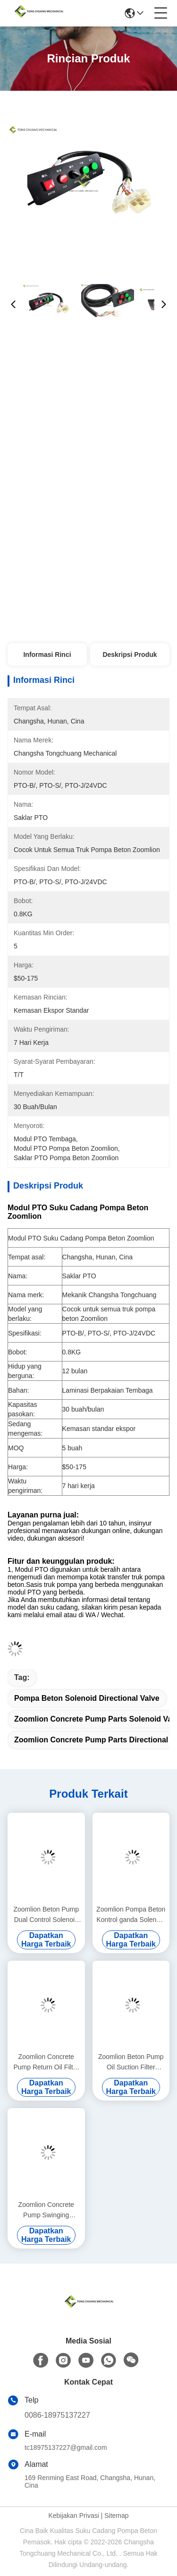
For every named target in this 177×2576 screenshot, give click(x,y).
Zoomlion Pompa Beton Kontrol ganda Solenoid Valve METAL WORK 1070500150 (130, 1915)
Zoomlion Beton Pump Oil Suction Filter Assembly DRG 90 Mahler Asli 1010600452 (131, 2062)
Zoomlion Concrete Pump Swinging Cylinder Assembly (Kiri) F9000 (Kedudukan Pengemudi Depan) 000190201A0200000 (46, 2210)
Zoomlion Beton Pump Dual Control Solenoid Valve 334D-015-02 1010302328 (46, 1915)
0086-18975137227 (57, 2415)
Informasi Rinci (47, 654)
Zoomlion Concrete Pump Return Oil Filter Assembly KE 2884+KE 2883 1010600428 (46, 2062)
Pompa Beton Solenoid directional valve (87, 1698)
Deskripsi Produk (129, 654)
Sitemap (116, 2515)
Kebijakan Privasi (73, 2515)
